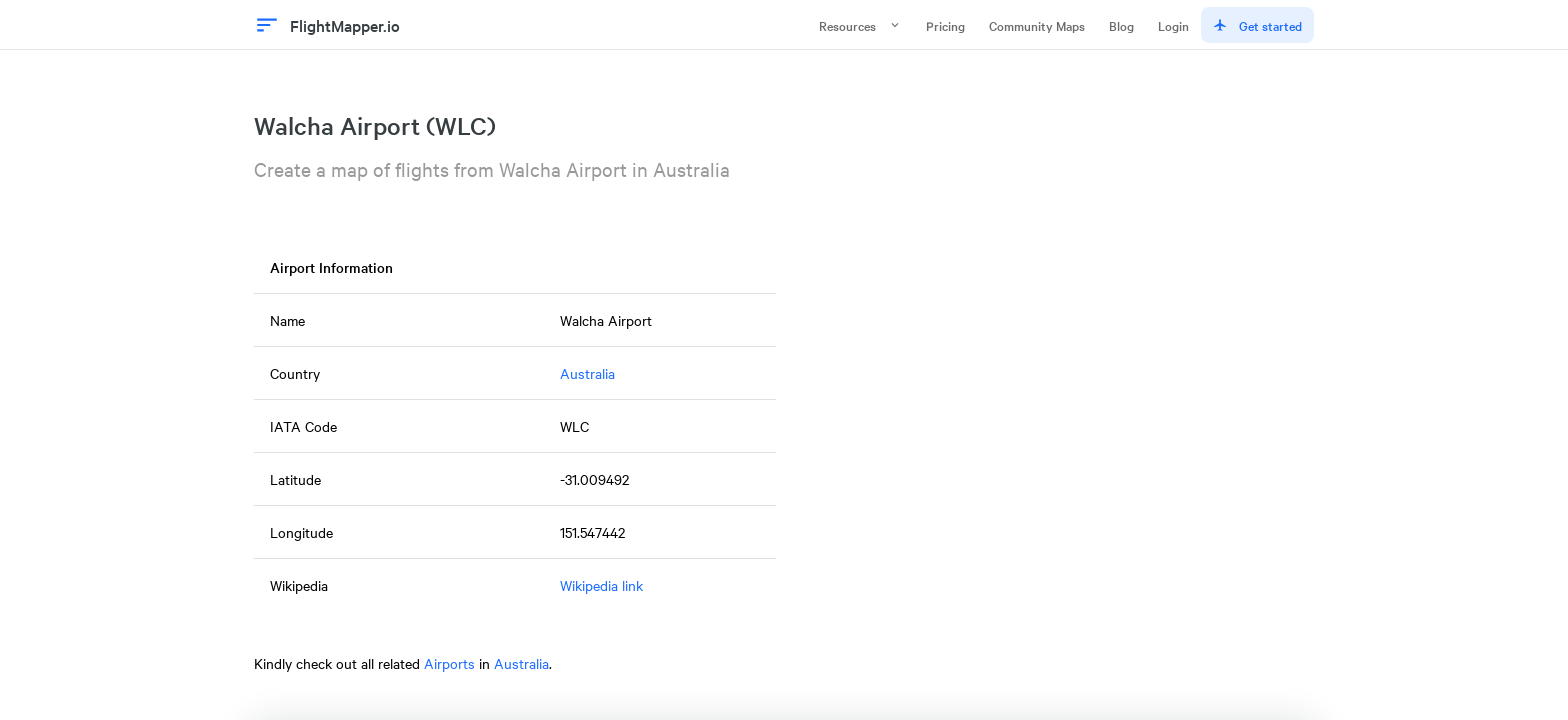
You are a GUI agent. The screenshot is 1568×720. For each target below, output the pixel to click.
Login (1173, 25)
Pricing (945, 25)
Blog (1121, 25)
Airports (449, 663)
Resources (860, 25)
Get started (1257, 25)
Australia (587, 373)
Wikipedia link (601, 585)
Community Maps (1037, 25)
